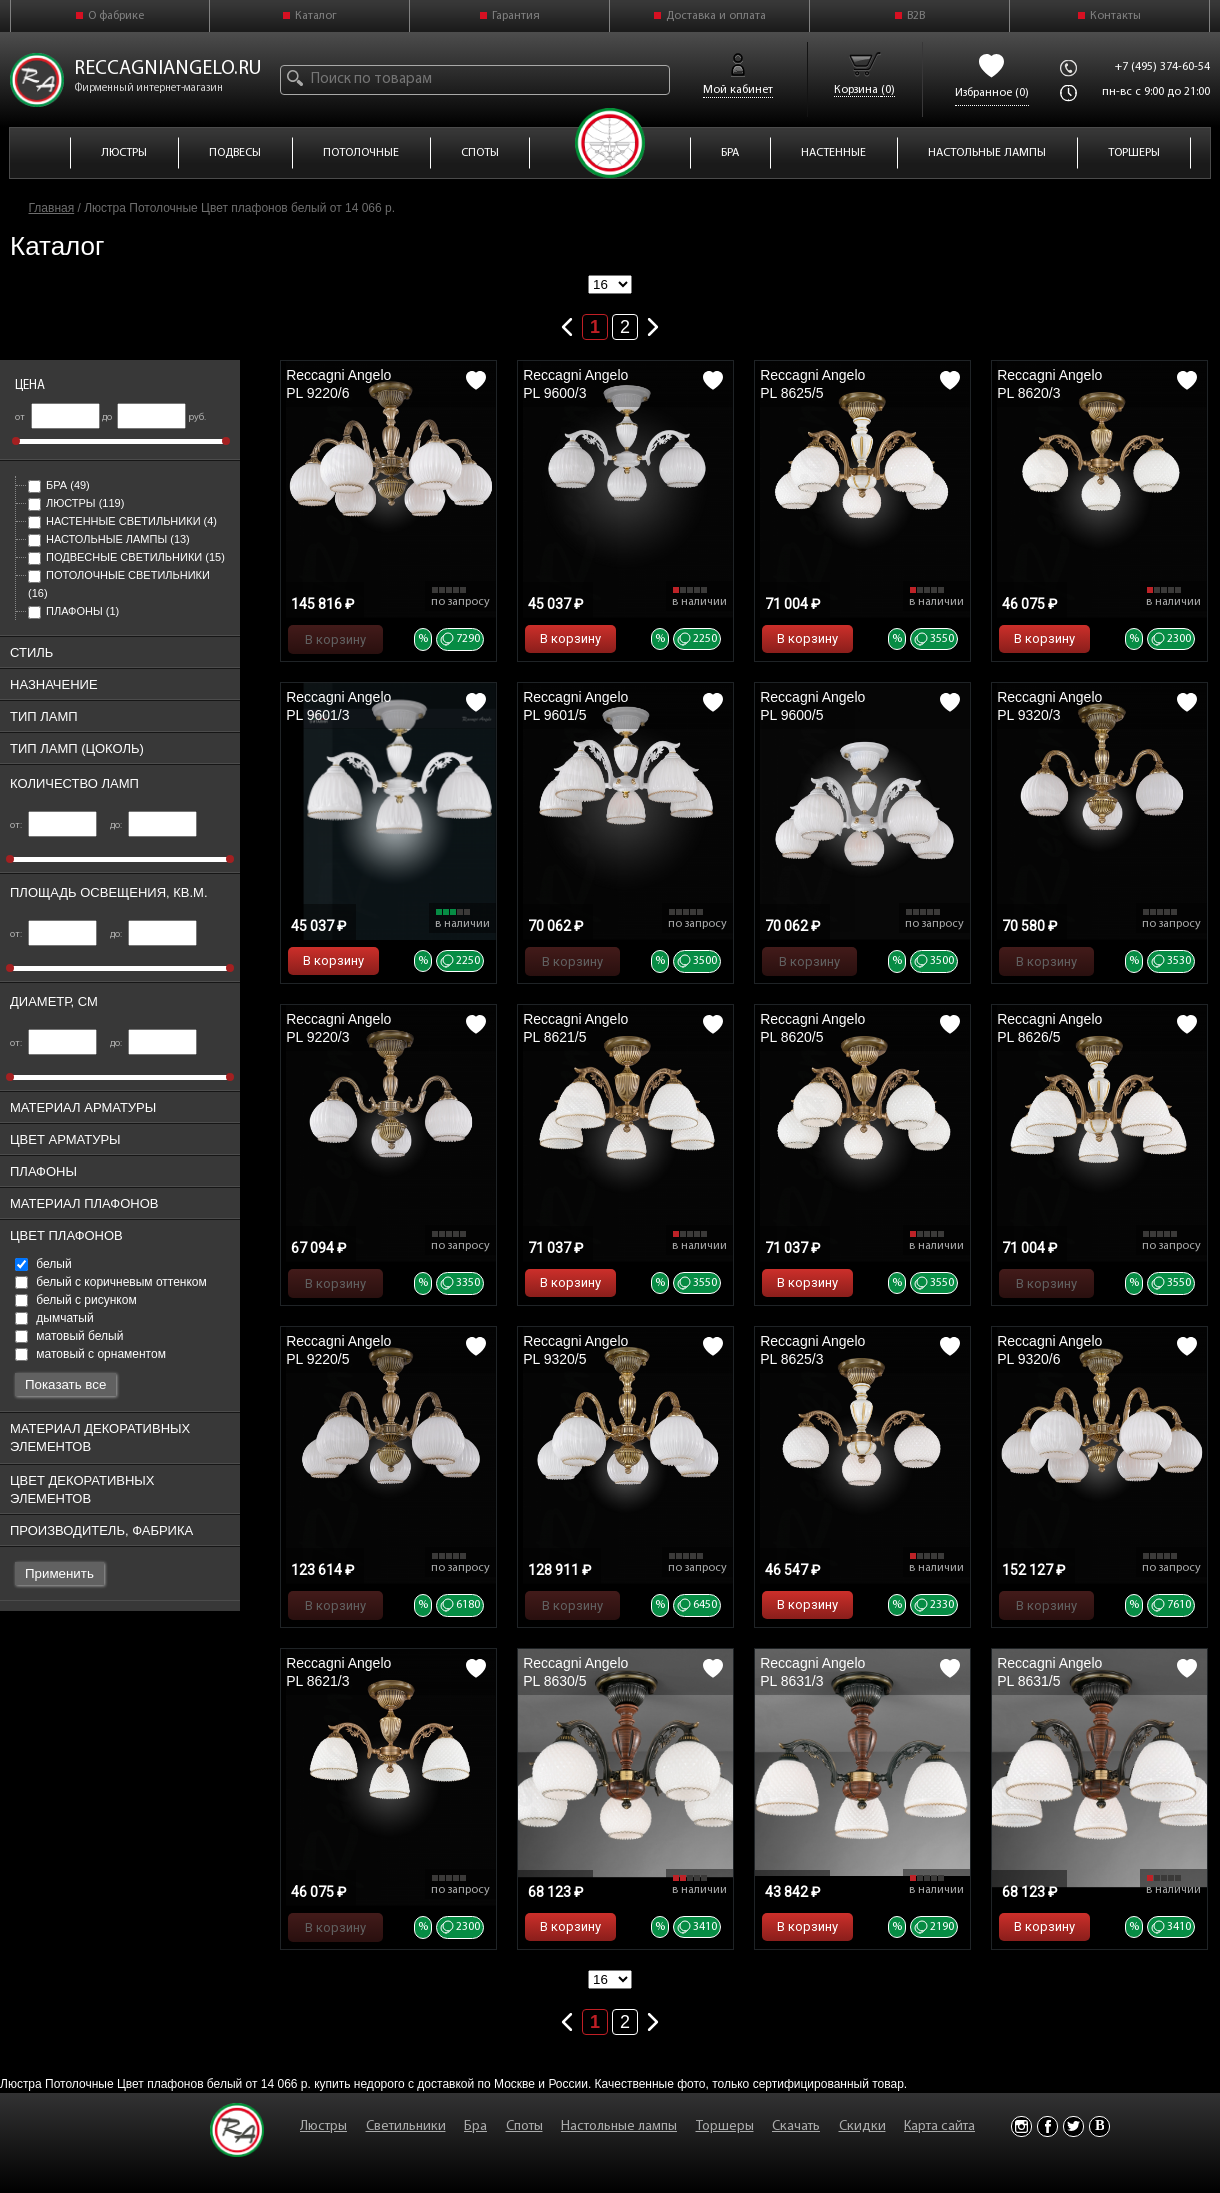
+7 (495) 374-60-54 (1162, 67)
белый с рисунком (76, 1300)
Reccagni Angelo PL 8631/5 (1049, 1672)
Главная (52, 208)
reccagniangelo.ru (168, 69)
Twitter (1073, 2126)
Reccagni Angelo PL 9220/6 (338, 384)
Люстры (76, 503)
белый (43, 1264)
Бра (59, 485)
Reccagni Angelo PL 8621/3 (338, 1672)
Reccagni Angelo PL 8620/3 (1049, 384)
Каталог (316, 16)
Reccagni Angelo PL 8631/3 (812, 1672)
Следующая (653, 323)
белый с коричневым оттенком (111, 1282)
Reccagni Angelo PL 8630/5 (575, 1672)
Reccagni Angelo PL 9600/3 (575, 384)
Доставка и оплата (716, 16)
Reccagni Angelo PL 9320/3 (1049, 706)
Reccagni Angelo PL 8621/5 (575, 1028)
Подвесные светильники (126, 557)
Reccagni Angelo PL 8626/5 (1049, 1028)
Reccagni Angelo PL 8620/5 (812, 1028)
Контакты (1115, 16)
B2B (916, 16)
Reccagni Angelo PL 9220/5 (338, 1350)
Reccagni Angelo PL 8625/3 (812, 1350)
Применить (59, 1573)
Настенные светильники (122, 521)
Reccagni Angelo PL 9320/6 (1049, 1350)
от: (53, 825)
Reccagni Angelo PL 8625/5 (812, 384)
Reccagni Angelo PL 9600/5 (812, 706)
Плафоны (73, 611)
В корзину (335, 639)
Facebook (1047, 2126)
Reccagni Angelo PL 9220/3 (338, 1028)
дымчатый (54, 1318)
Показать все (65, 1384)
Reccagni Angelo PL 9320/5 (575, 1350)
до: (153, 825)
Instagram (1021, 2126)
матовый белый (69, 1336)
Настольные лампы (109, 539)
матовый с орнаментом (90, 1354)
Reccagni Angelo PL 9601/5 (575, 706)
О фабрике (116, 16)
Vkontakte (1099, 2126)
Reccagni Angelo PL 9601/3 (338, 706)
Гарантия (516, 16)
